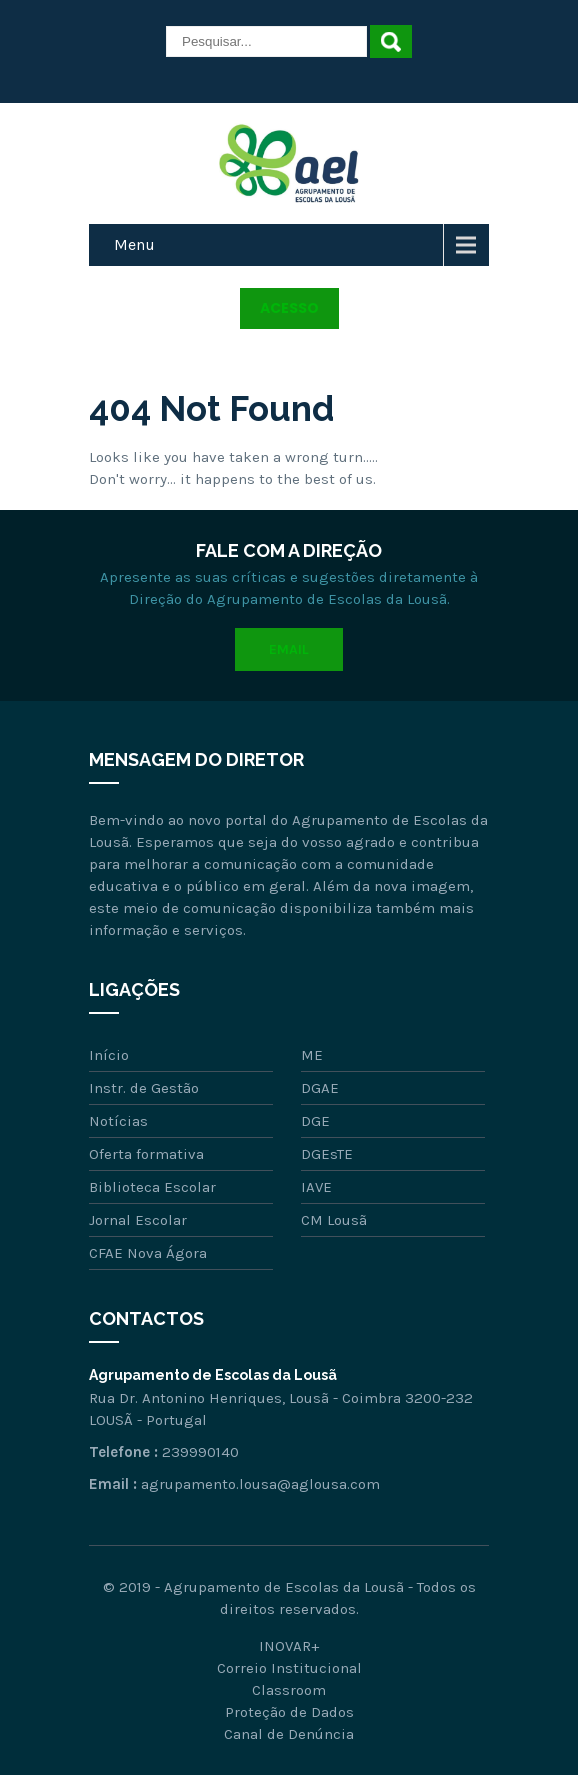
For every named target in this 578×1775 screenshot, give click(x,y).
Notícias (118, 1121)
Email (289, 649)
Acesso (289, 308)
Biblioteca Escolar (152, 1187)
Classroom (289, 1690)
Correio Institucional (289, 1668)
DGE (315, 1121)
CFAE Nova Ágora (148, 1253)
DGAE (320, 1088)
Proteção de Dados (289, 1712)
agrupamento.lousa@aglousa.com (260, 1484)
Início (109, 1055)
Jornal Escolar (138, 1220)
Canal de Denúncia (289, 1734)
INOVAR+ (289, 1646)
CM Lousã (334, 1220)
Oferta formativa (146, 1154)
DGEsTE (327, 1154)
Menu (134, 244)
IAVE (316, 1187)
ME (312, 1055)
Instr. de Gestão (144, 1088)
